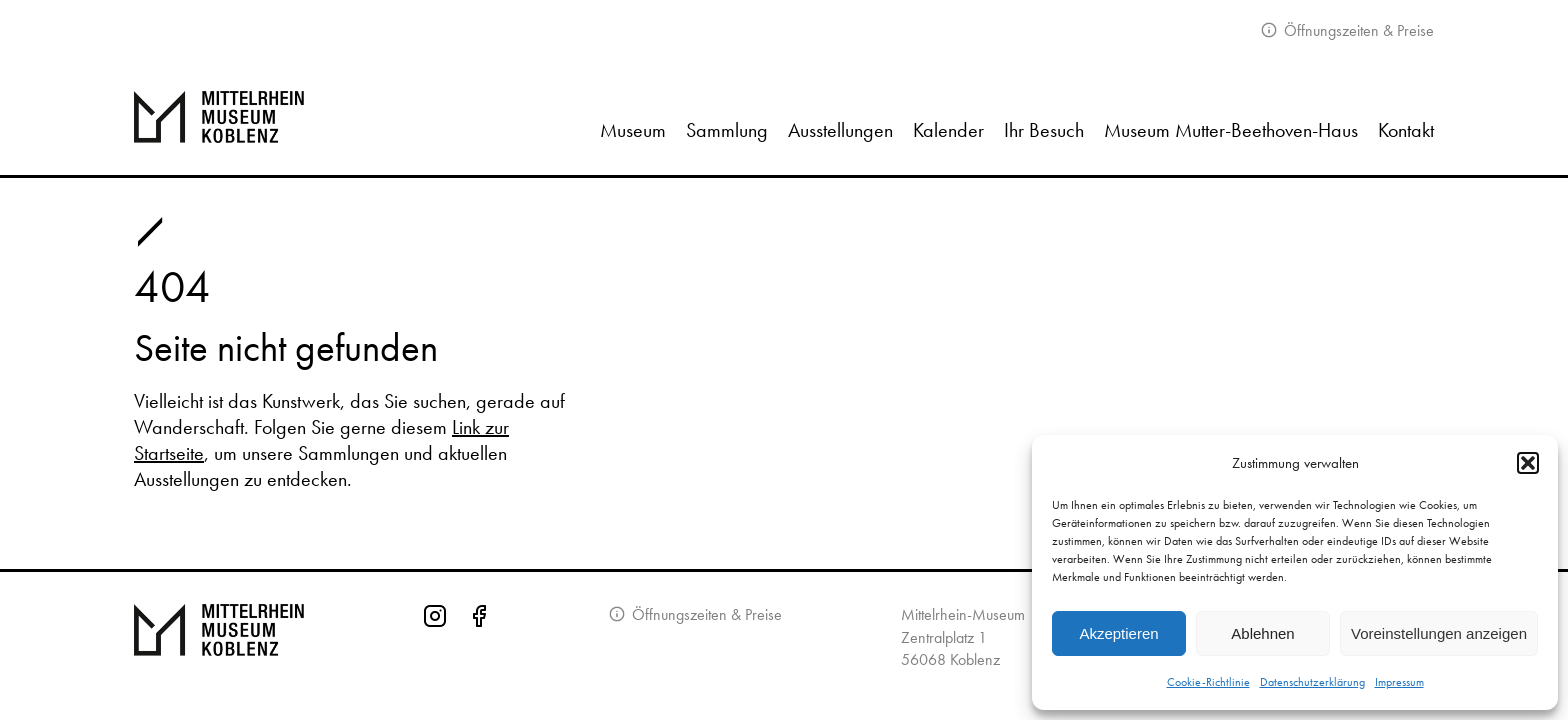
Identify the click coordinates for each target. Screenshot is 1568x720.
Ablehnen (1262, 633)
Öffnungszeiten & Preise (1357, 30)
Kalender (948, 130)
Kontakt (1406, 130)
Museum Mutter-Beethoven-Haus (1231, 130)
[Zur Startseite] (241, 117)
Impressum (1399, 682)
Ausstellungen (840, 130)
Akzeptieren (1118, 633)
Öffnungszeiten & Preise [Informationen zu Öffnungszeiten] (705, 614)
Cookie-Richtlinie (1208, 682)
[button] (1528, 463)
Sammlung (727, 130)
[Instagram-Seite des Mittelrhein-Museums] (435, 643)
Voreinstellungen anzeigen (1439, 633)
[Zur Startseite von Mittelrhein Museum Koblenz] (219, 643)
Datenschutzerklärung (1312, 682)
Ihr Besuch (1044, 130)
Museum (633, 130)
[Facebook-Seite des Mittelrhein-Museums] (479, 643)
